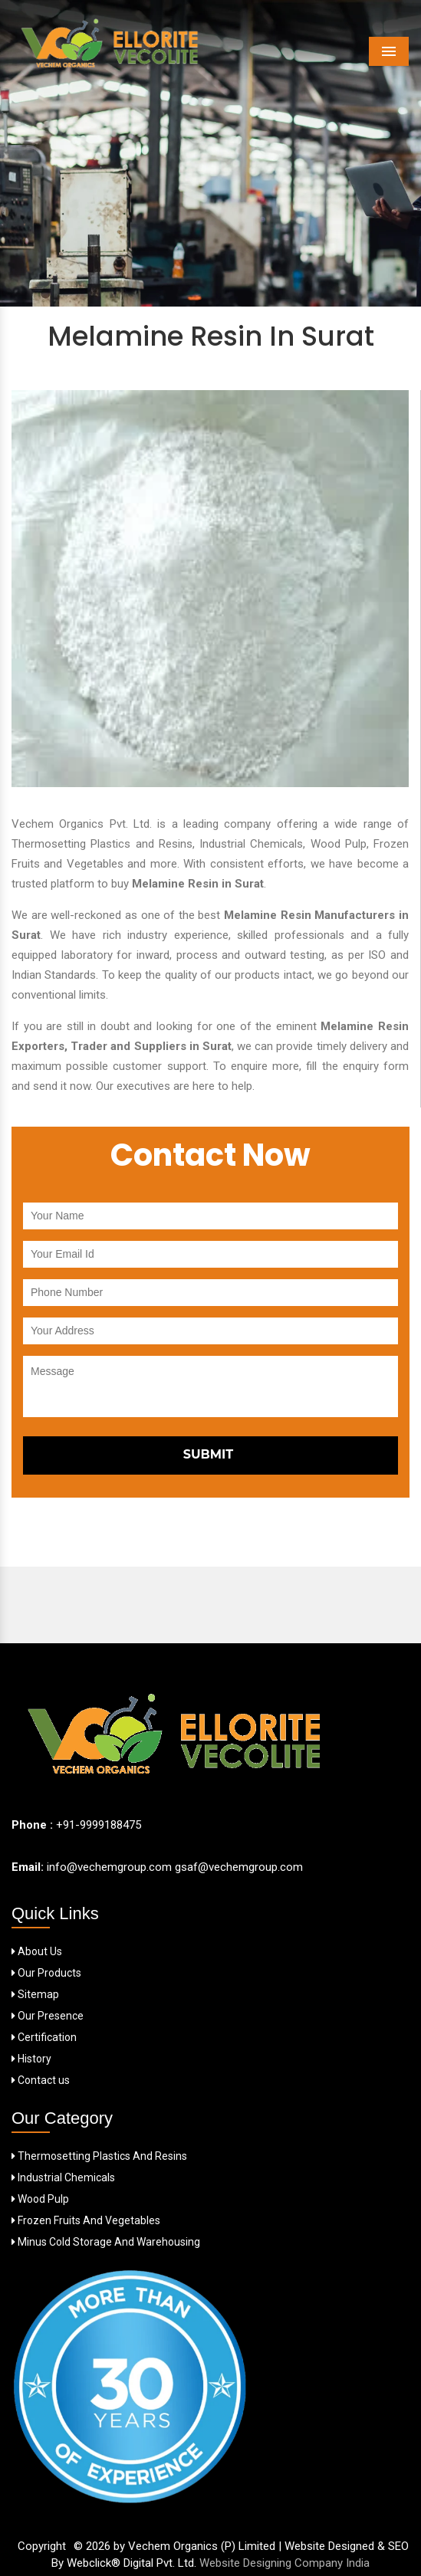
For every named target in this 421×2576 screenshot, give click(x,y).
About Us (37, 1951)
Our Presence (48, 2016)
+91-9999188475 (98, 1825)
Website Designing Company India (284, 2563)
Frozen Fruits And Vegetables (86, 2220)
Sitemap (35, 1994)
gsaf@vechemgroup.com (239, 1867)
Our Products (46, 1973)
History (31, 2059)
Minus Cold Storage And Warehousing (106, 2242)
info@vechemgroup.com (108, 1867)
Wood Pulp (40, 2199)
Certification (44, 2037)
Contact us (41, 2080)
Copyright (42, 2546)
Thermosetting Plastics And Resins (99, 2156)
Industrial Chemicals (63, 2177)
